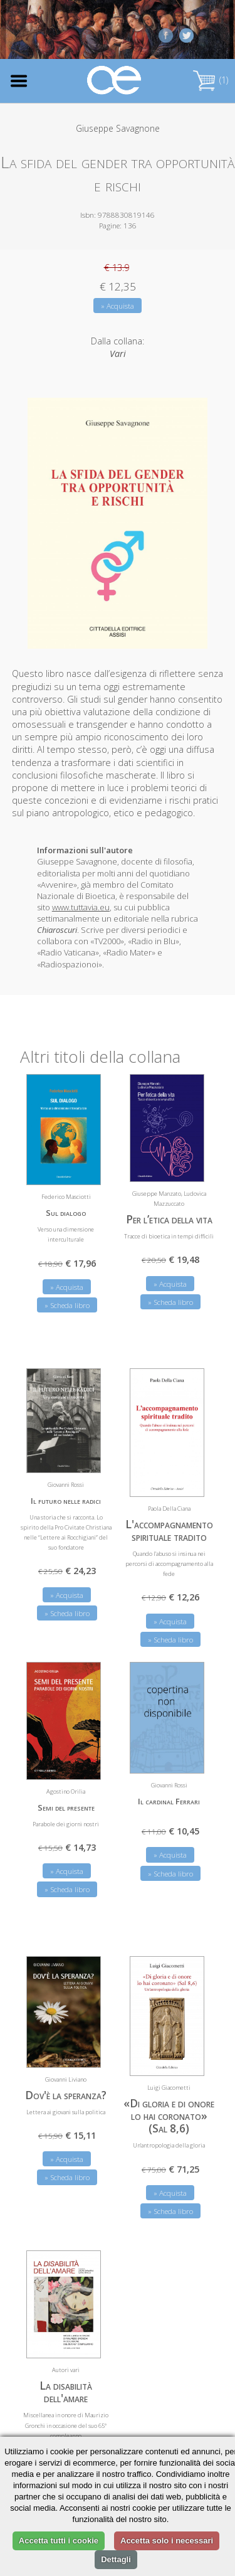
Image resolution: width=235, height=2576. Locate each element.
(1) (210, 80)
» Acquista (117, 306)
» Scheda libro (67, 1305)
